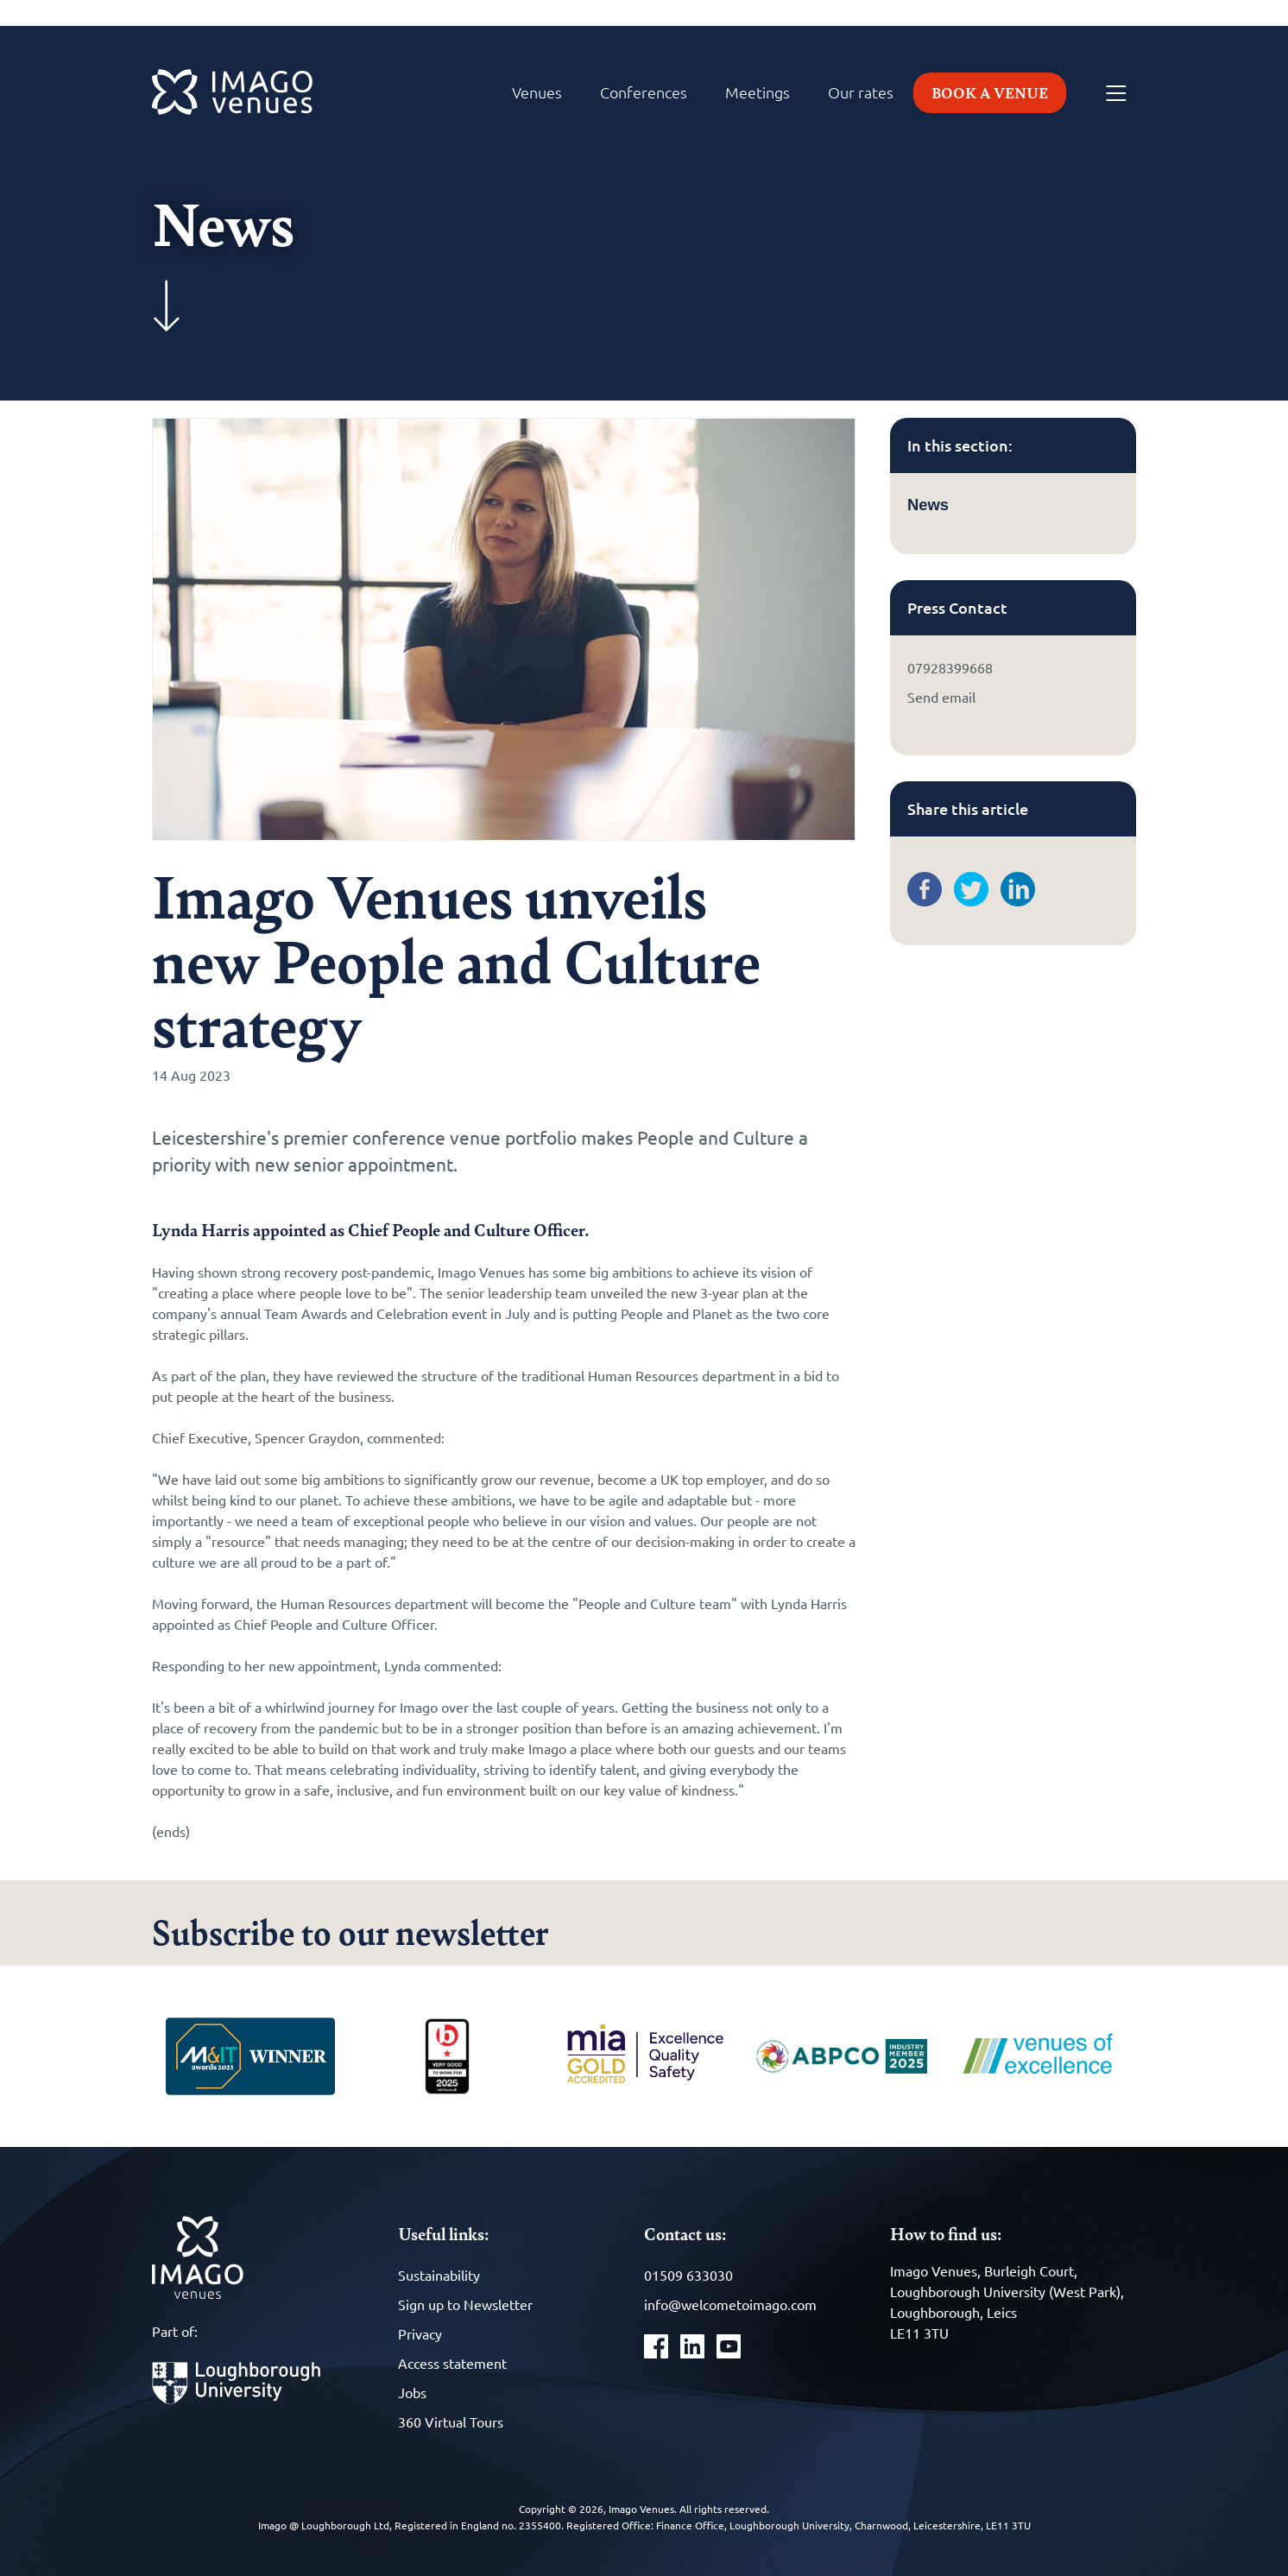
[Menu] (1115, 93)
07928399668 (950, 667)
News (928, 505)
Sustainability (439, 2274)
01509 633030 (688, 2274)
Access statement (452, 2362)
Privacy (420, 2333)
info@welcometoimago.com (730, 2304)
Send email (941, 696)
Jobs (412, 2392)
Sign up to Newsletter (465, 2304)
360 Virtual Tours (450, 2421)
